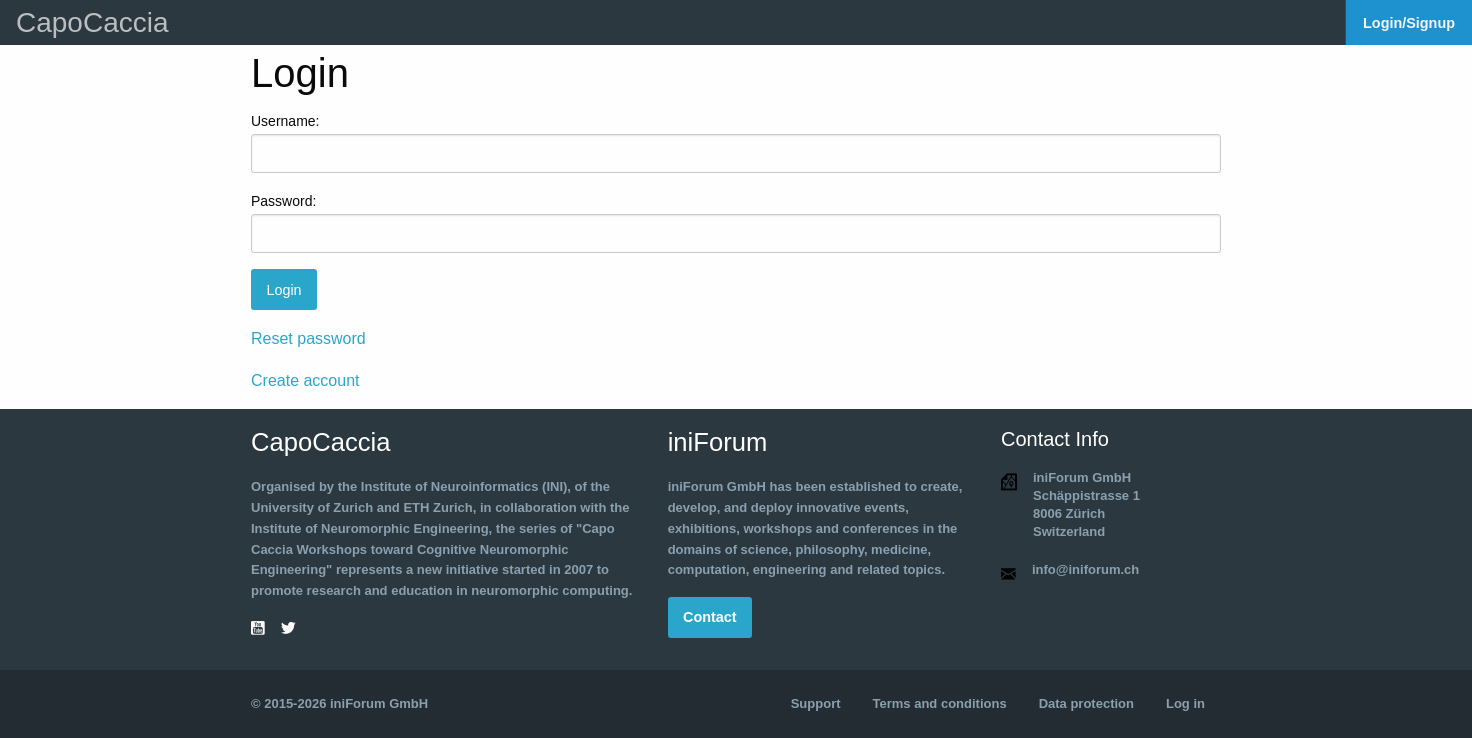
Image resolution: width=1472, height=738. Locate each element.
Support (816, 703)
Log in (1185, 703)
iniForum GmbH (379, 703)
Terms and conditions (940, 703)
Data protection (1086, 703)
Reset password (308, 338)
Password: (283, 201)
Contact (710, 617)
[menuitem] (1409, 22)
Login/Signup (1409, 23)
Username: (285, 121)
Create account (305, 380)
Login (283, 290)
